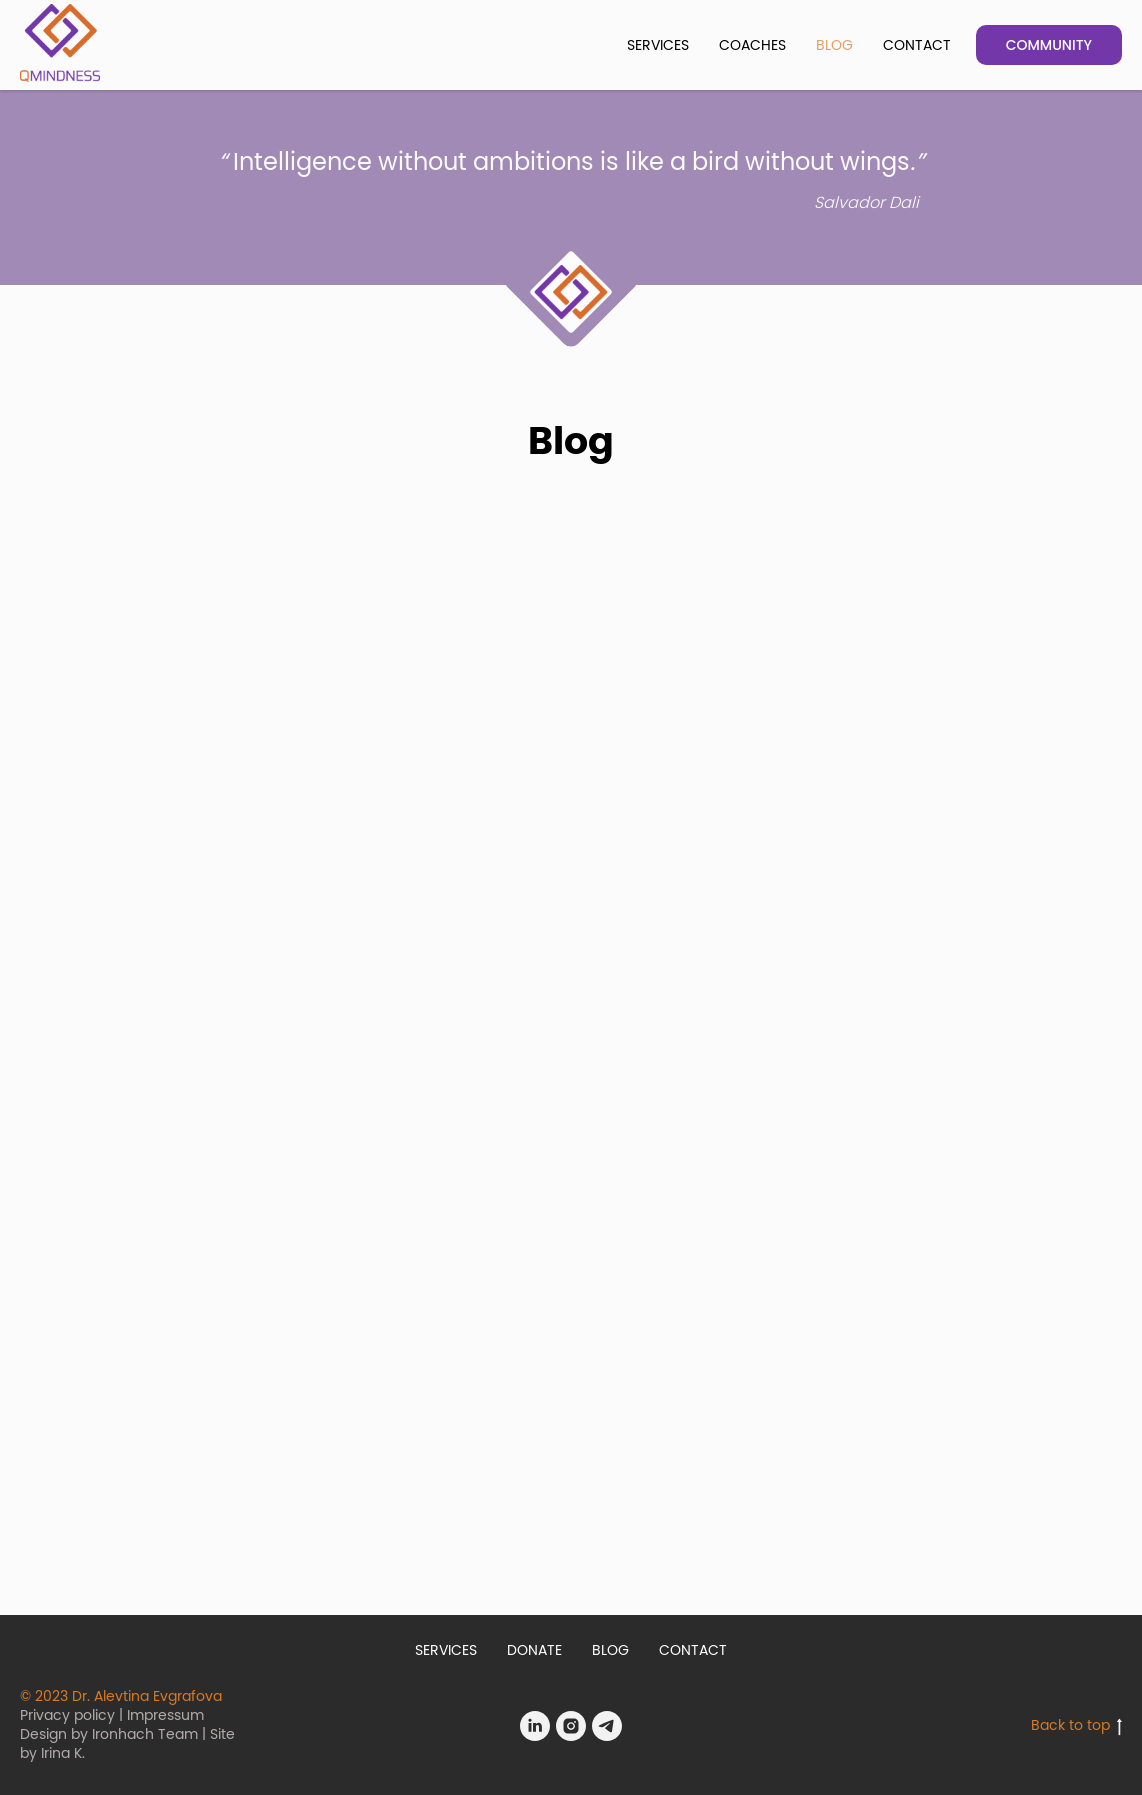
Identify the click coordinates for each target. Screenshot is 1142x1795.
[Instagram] (571, 1726)
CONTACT (917, 46)
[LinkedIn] (535, 1726)
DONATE (534, 1651)
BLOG (834, 46)
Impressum (165, 1716)
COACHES (752, 46)
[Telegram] (607, 1726)
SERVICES (658, 46)
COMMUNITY (1049, 45)
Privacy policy (67, 1716)
